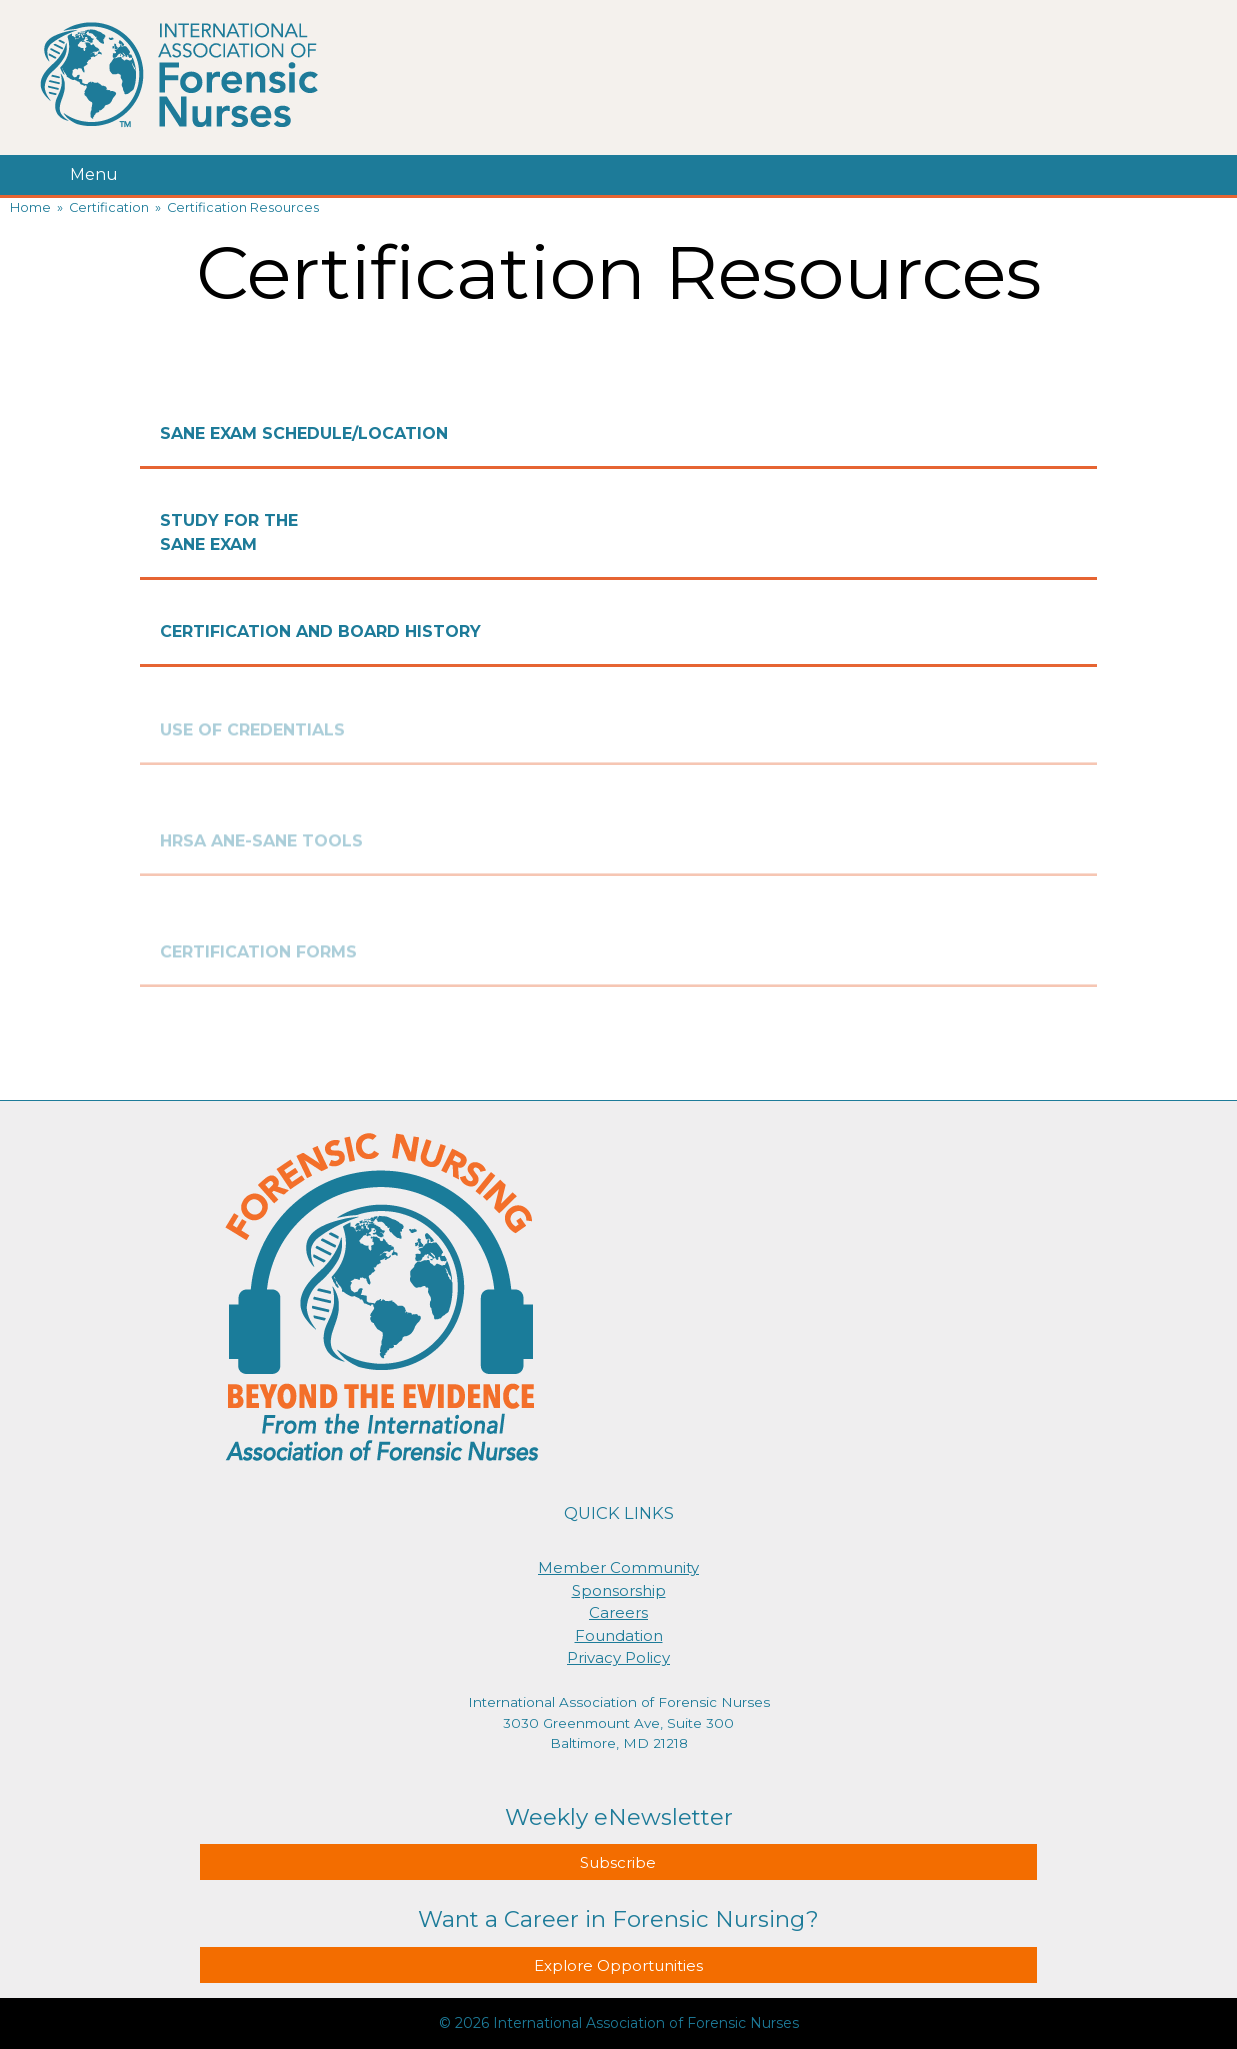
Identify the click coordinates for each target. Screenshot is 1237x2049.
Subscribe (618, 1862)
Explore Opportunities (618, 1965)
